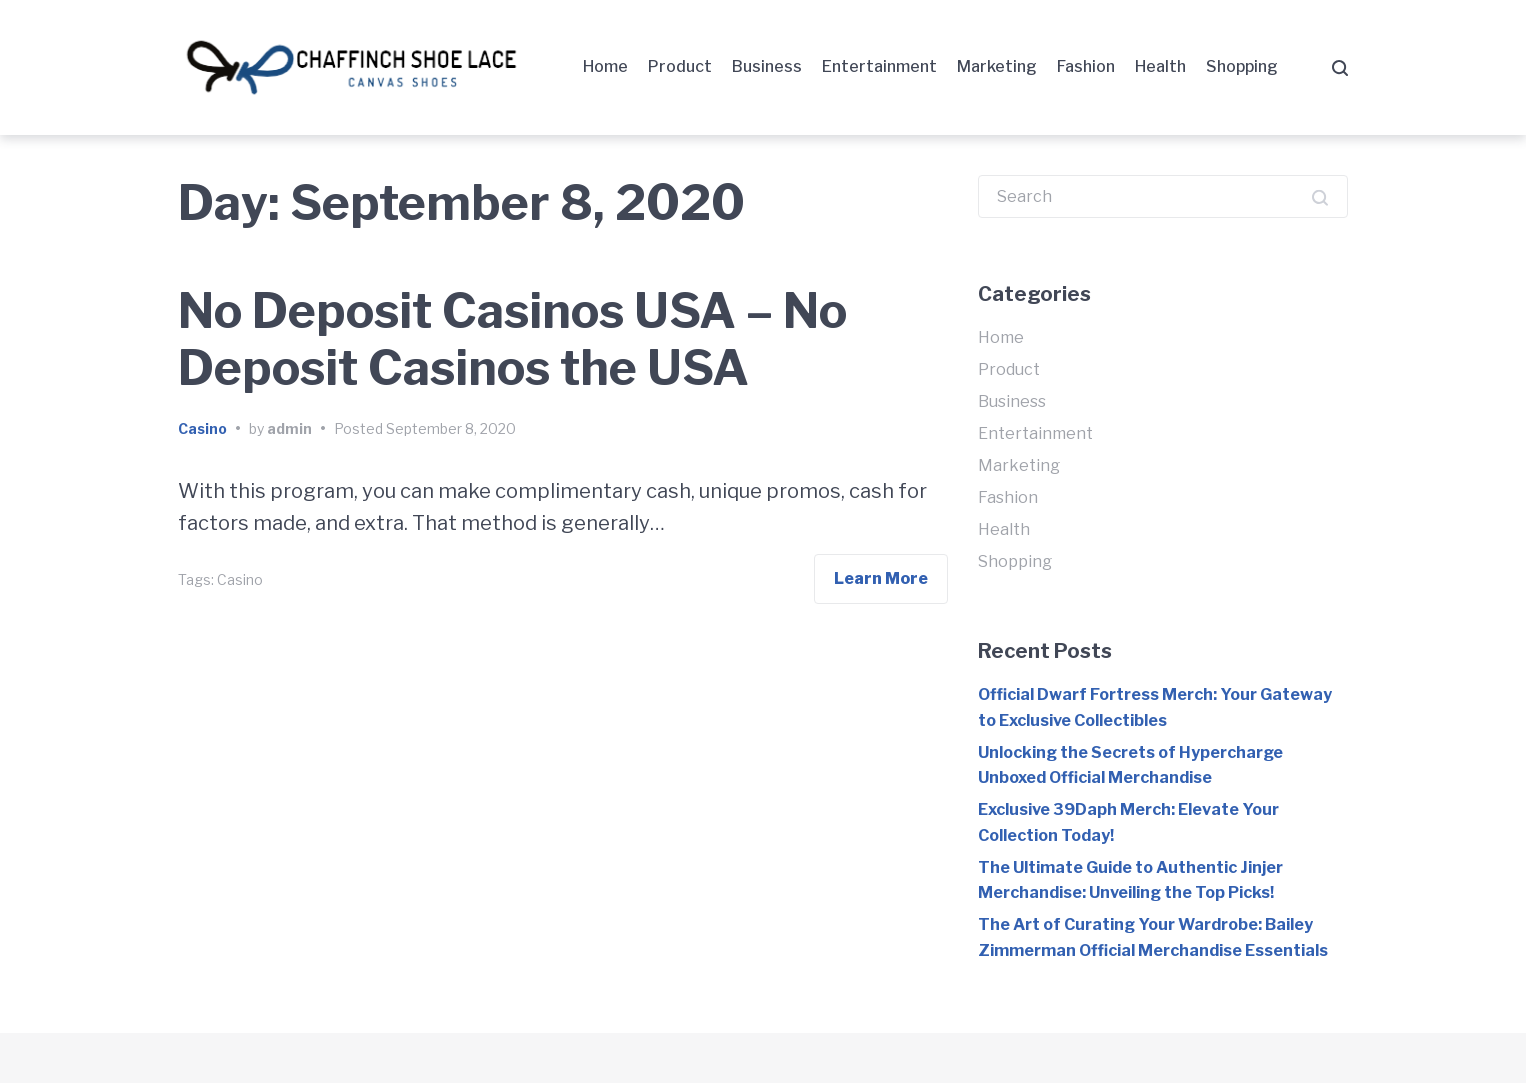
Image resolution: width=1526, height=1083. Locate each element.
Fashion (1086, 66)
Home (605, 66)
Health (1160, 66)
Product (680, 66)
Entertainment (879, 66)
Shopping (1242, 66)
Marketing (997, 66)
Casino (202, 428)
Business (767, 66)
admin (289, 428)
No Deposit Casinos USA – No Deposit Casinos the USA (512, 340)
